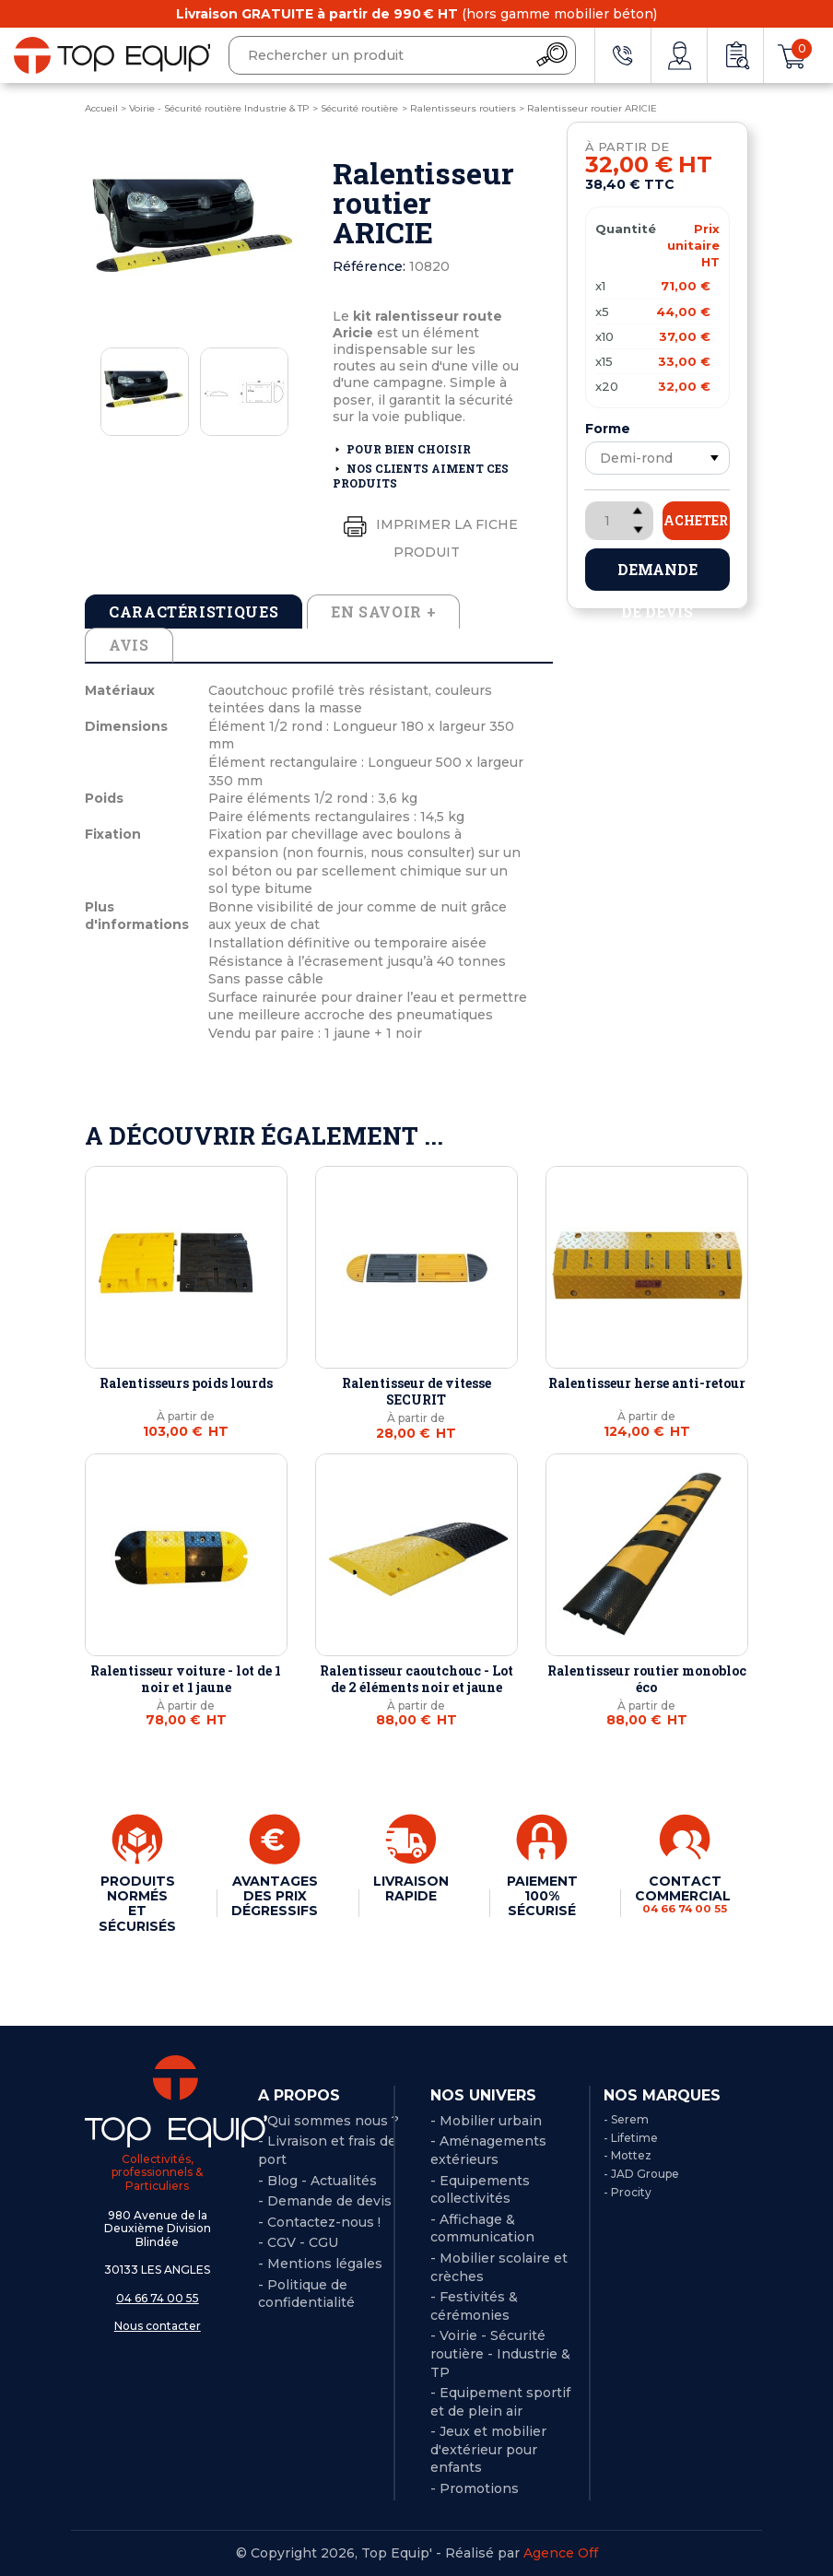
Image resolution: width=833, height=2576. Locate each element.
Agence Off (560, 2553)
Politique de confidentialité (306, 2293)
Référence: (369, 266)
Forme (607, 428)
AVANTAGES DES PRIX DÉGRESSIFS (274, 1896)
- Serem (626, 2119)
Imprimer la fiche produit (426, 533)
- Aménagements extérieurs (488, 2150)
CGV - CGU (302, 2242)
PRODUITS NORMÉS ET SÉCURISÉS (137, 1903)
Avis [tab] (129, 644)
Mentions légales (324, 2263)
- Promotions (474, 2488)
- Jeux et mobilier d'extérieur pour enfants (488, 2449)
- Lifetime (631, 2138)
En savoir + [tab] (383, 611)
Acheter (695, 520)
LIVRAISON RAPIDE (411, 1888)
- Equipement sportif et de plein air (500, 2401)
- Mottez (627, 2155)
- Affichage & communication (482, 2228)
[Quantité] (619, 520)
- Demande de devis (325, 2201)
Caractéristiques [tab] (193, 611)
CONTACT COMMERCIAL (684, 1894)
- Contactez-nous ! (319, 2222)
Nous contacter (157, 2326)
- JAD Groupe (641, 2174)
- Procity (627, 2192)
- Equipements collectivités (480, 2189)
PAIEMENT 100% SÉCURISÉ (542, 1896)
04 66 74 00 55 (157, 2298)
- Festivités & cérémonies (474, 2305)
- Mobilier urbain (486, 2120)
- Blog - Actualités (317, 2180)
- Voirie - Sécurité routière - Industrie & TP (500, 2353)
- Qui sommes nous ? (328, 2120)
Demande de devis (657, 575)
